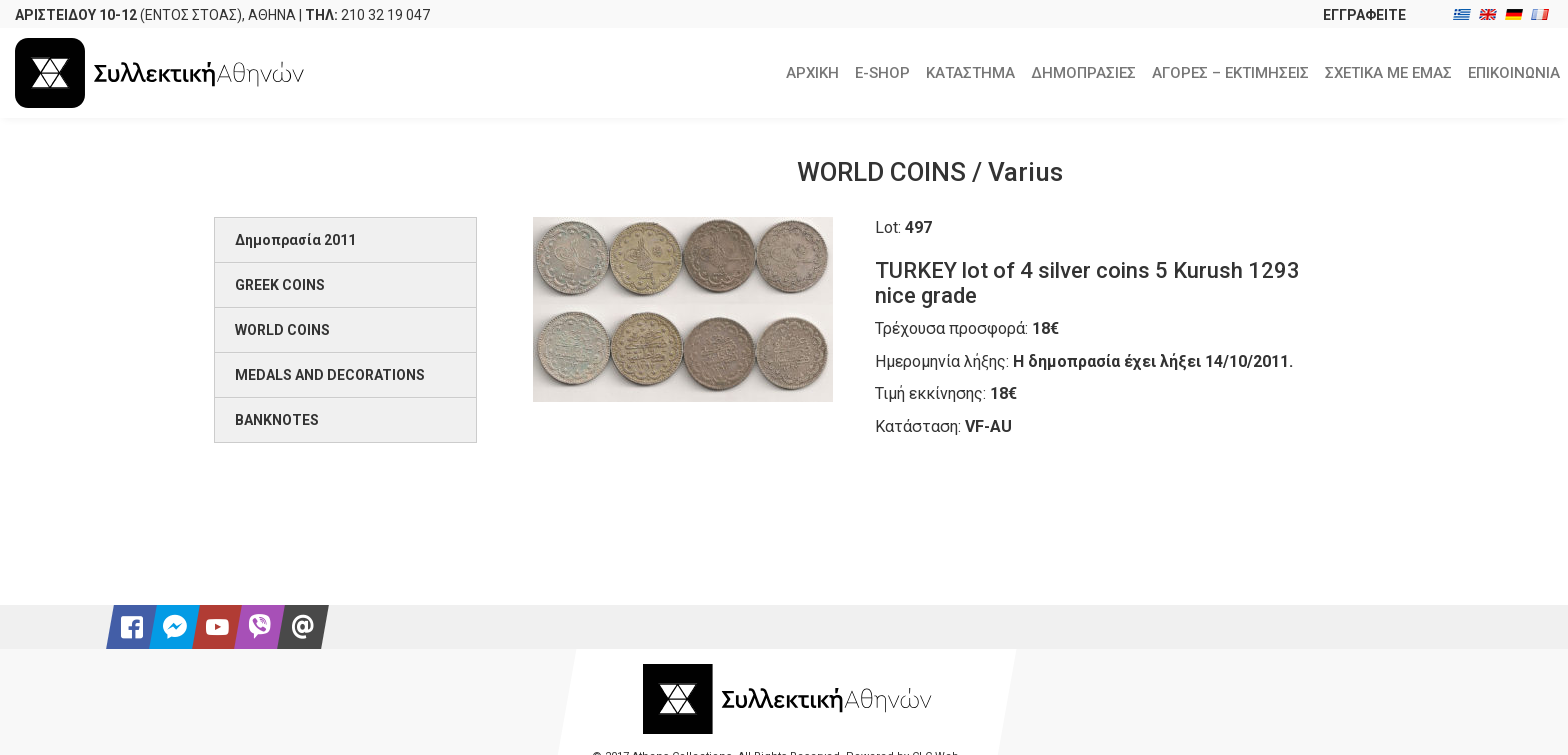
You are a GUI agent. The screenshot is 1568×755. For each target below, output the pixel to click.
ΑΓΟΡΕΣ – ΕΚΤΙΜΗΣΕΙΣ (1230, 73)
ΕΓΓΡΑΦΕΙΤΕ (1364, 15)
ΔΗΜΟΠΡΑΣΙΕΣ (1083, 73)
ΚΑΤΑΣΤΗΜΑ (970, 73)
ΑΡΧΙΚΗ (812, 73)
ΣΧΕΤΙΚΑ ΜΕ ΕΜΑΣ (1388, 73)
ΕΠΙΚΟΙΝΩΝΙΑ (1514, 73)
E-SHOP (882, 73)
